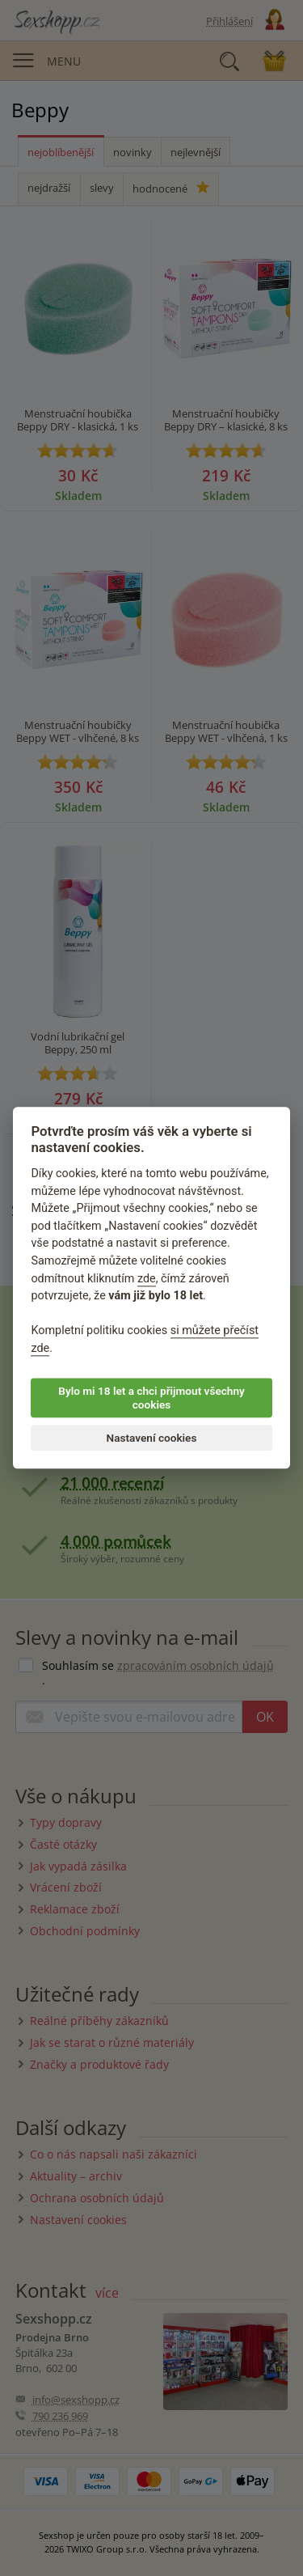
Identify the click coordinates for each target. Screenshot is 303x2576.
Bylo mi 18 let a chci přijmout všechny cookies (151, 1398)
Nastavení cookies (152, 1437)
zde (146, 1279)
